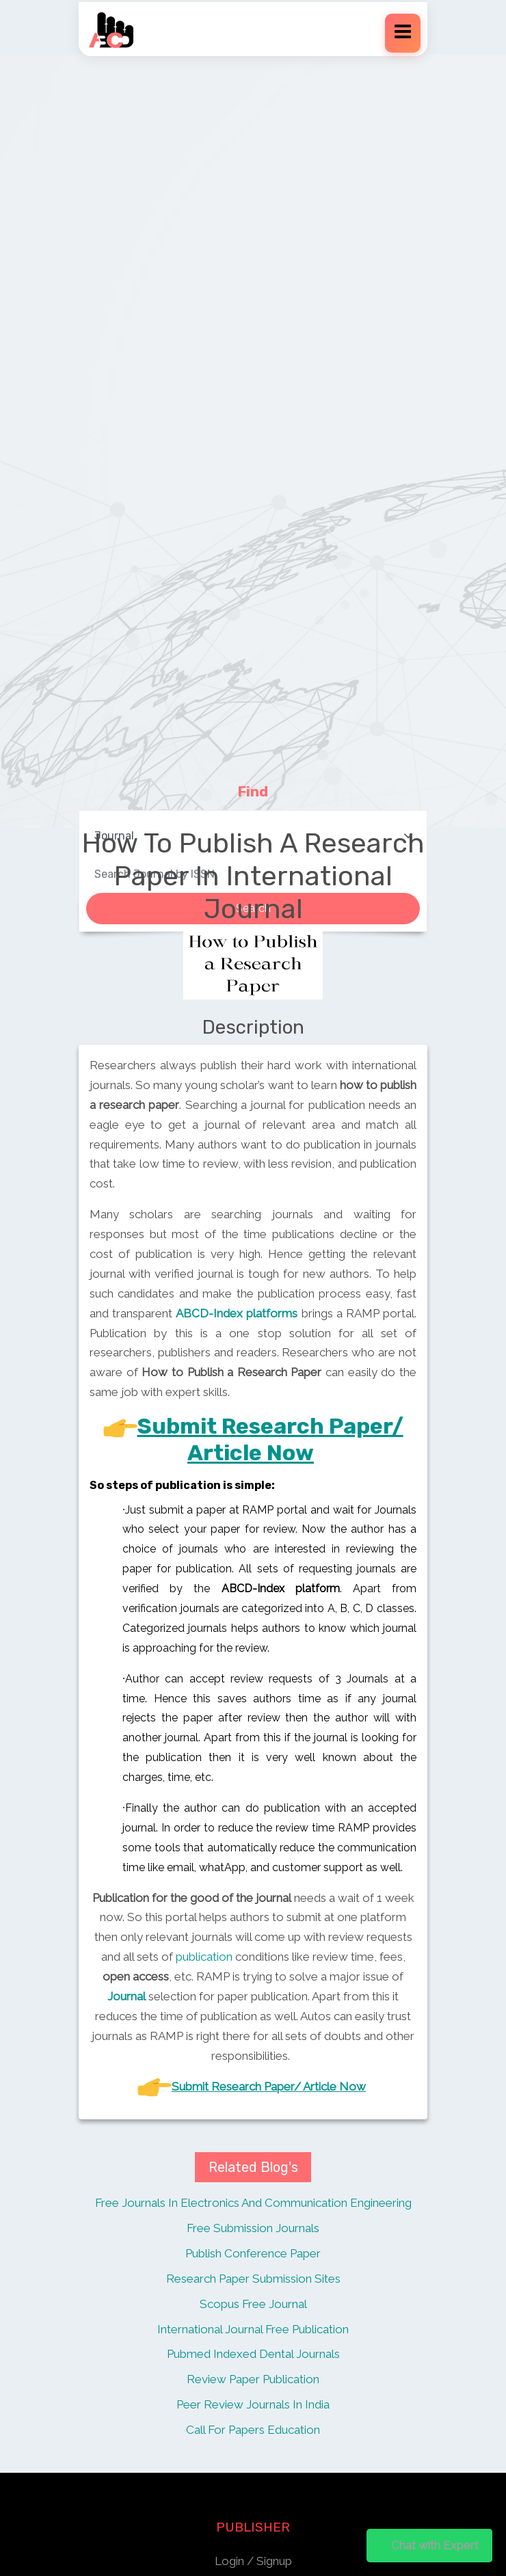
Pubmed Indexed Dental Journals (253, 2354)
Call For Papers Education (253, 2430)
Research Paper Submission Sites (253, 2278)
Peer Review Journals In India (253, 2404)
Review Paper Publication (253, 2379)
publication (204, 1956)
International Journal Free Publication (253, 2329)
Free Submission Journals (253, 2228)
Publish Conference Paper (253, 2253)
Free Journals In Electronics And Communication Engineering (253, 2203)
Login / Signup (253, 2561)
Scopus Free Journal (253, 2304)
